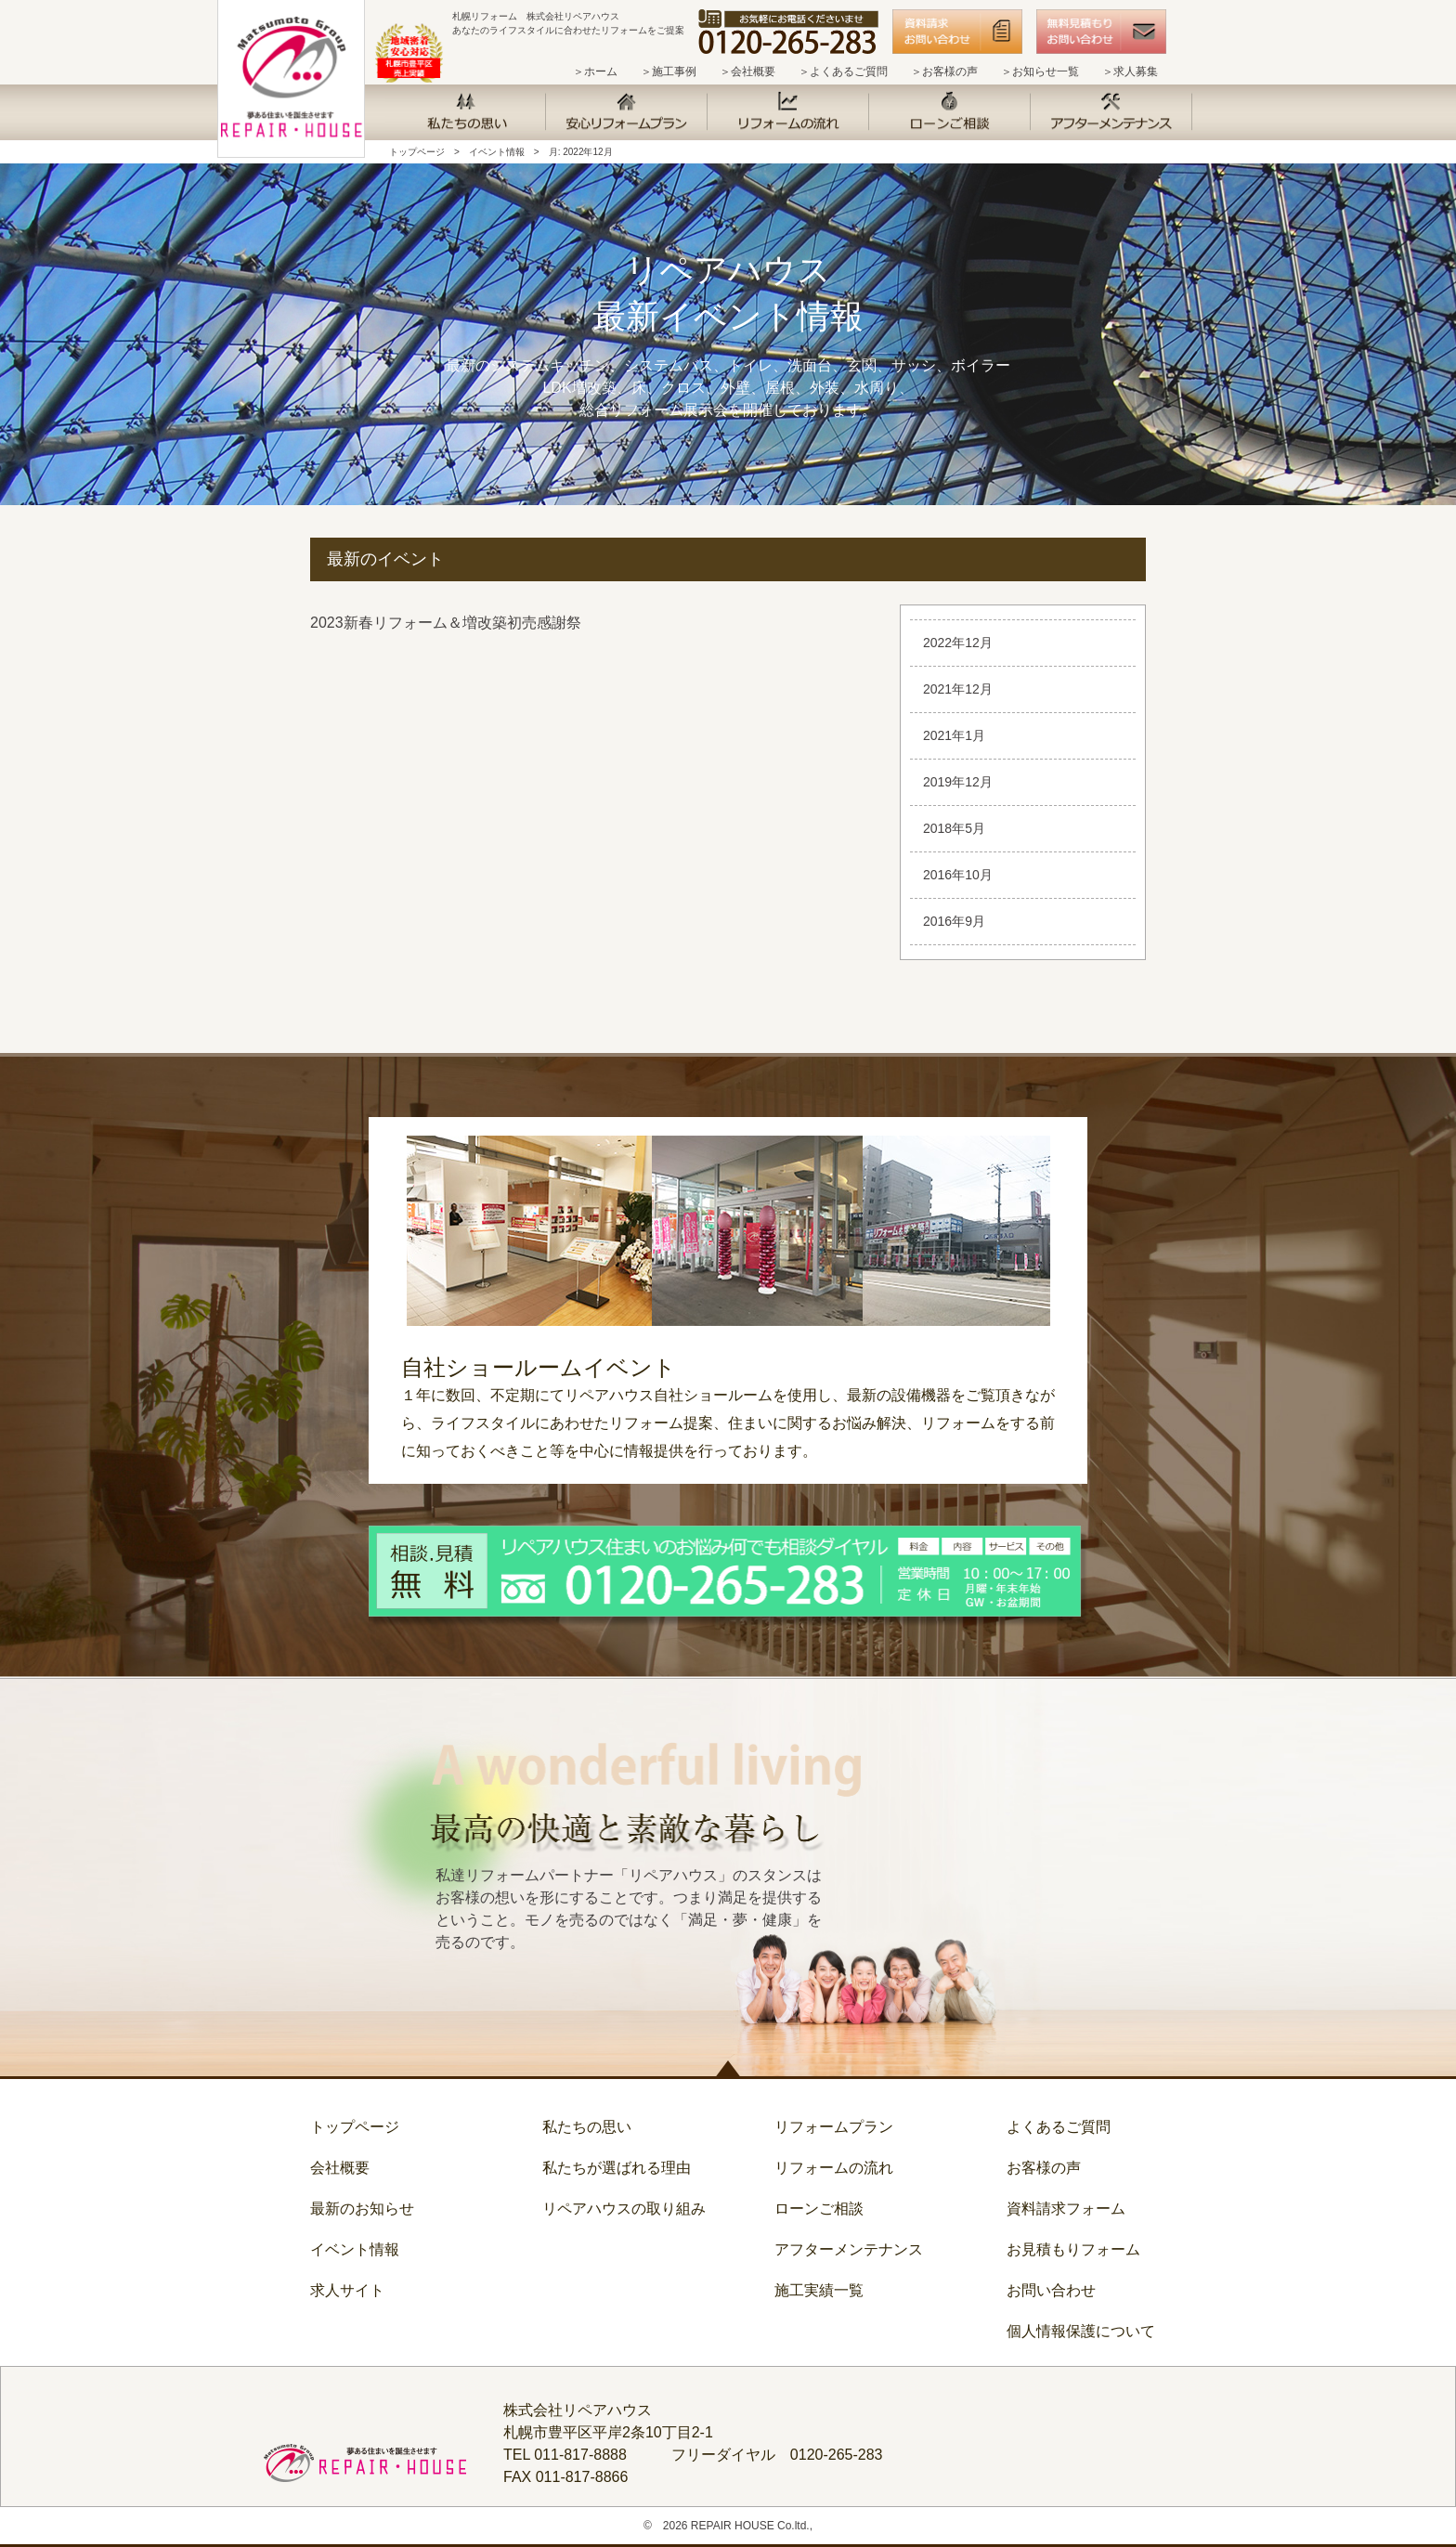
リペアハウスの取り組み (624, 2208)
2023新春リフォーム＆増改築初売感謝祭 (445, 622)
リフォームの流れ (833, 2168)
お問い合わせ (1051, 2290)
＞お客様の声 (944, 71)
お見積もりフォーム (1073, 2249)
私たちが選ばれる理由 (616, 2168)
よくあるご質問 (1059, 2127)
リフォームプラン (833, 2127)
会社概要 (340, 2168)
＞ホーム (595, 71)
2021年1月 (954, 735)
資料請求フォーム (1066, 2208)
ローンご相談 (819, 2208)
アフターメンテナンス (848, 2249)
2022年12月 (958, 642)
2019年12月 (958, 781)
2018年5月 (954, 828)
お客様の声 (1044, 2168)
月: (581, 152)
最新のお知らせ (362, 2208)
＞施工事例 (668, 71)
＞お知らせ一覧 (1040, 71)
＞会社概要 (747, 71)
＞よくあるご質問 (843, 71)
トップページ (417, 152)
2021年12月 (958, 689)
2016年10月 (958, 874)
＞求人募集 (1130, 71)
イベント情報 (497, 152)
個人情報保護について (1081, 2331)
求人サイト (347, 2290)
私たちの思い (586, 2127)
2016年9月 (954, 921)
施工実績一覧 (819, 2290)
